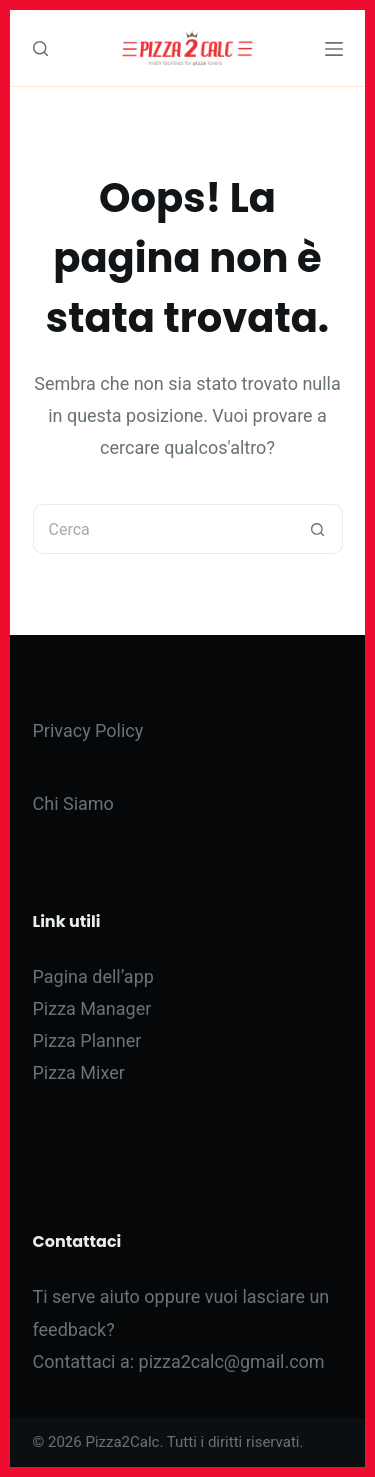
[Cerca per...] (163, 529)
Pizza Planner (87, 1040)
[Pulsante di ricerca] (318, 529)
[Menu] (334, 49)
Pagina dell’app (93, 976)
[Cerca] (40, 48)
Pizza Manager (92, 1008)
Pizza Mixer (79, 1072)
